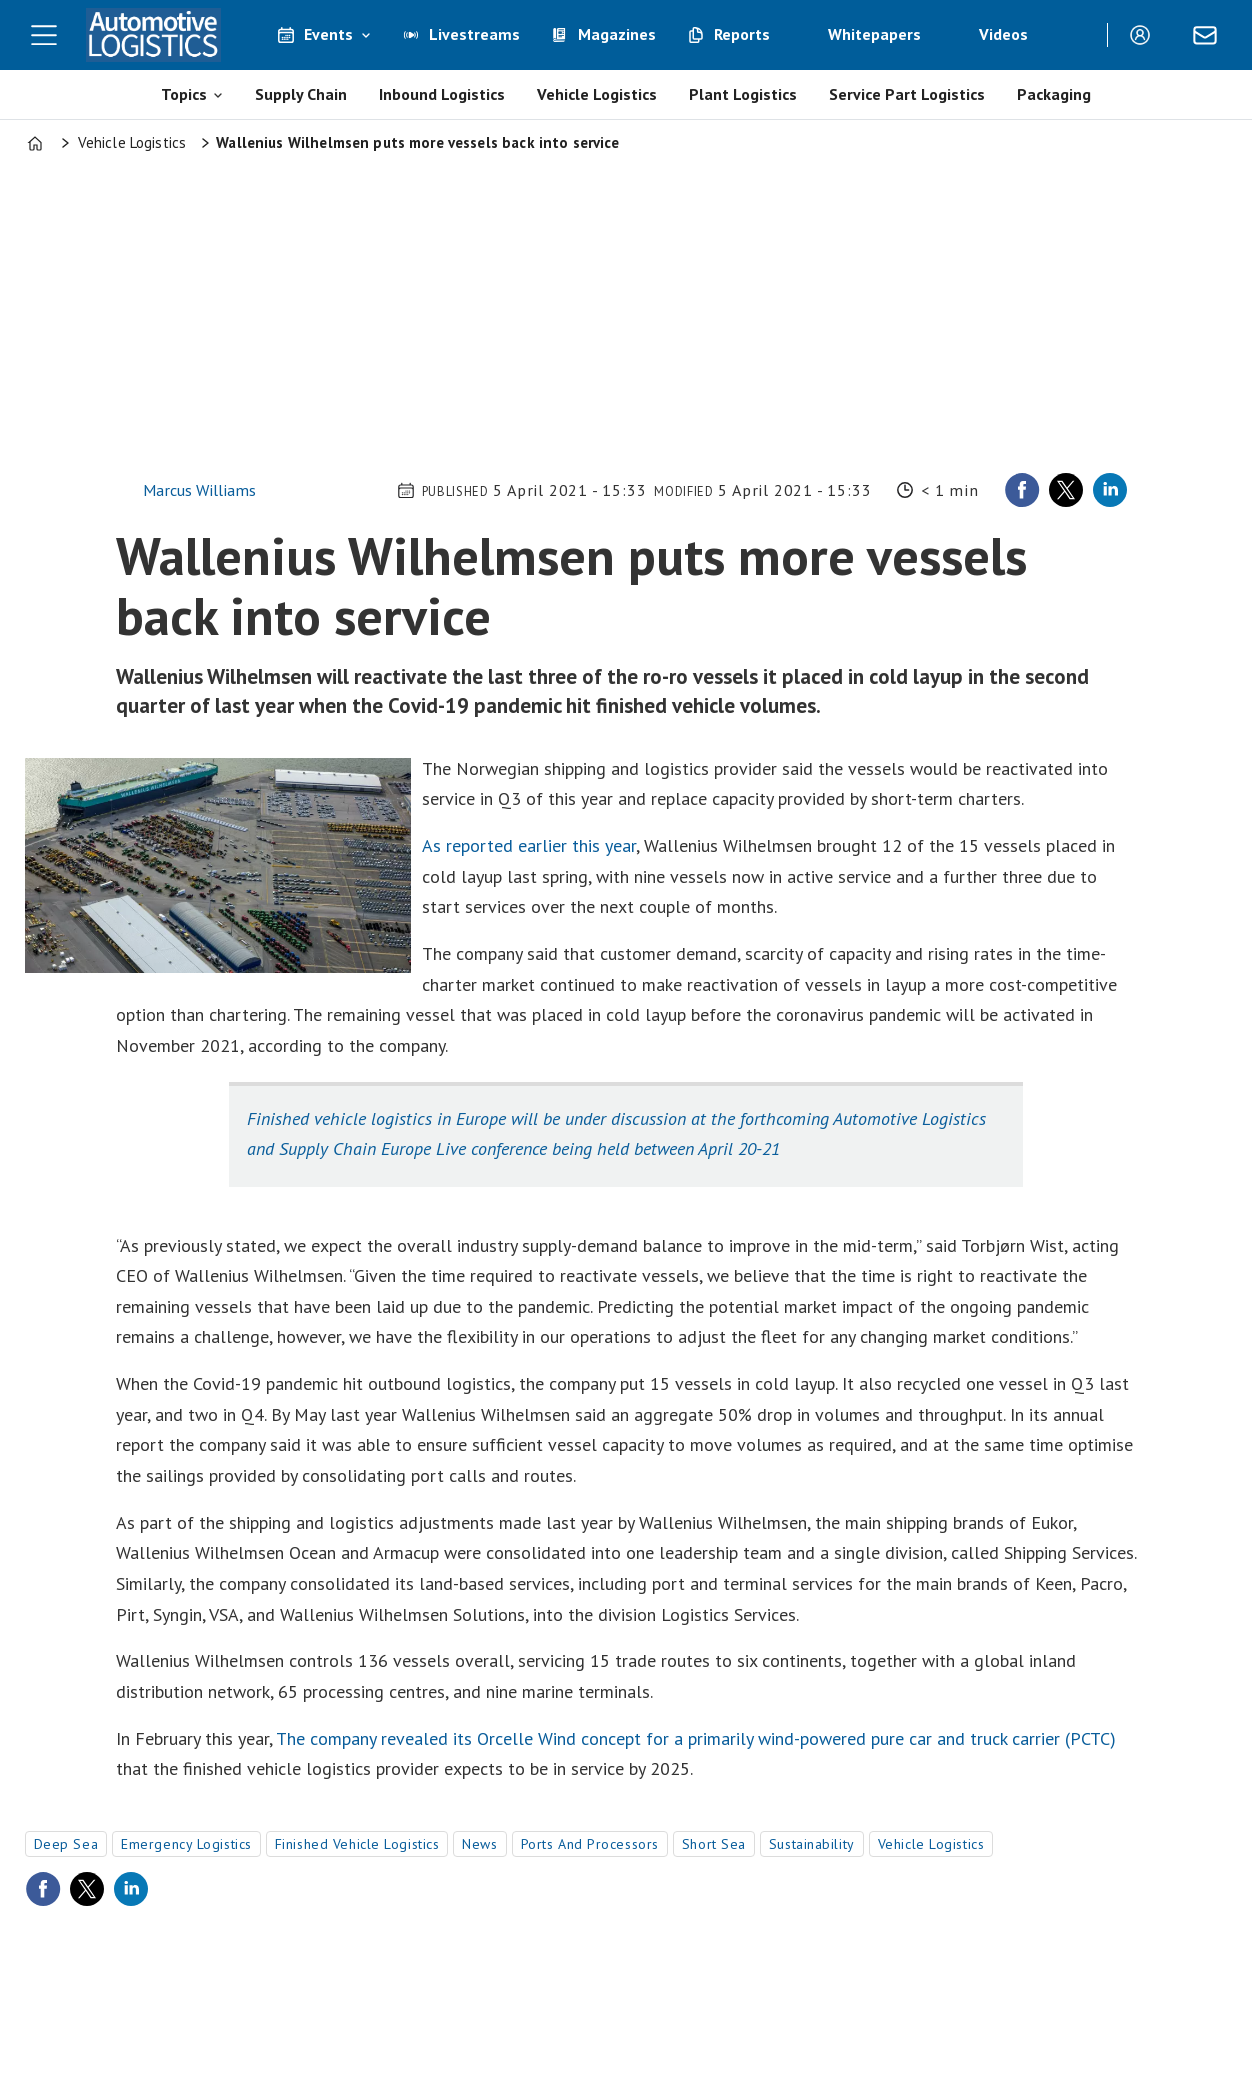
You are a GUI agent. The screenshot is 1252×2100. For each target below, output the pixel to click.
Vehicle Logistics (597, 94)
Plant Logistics (743, 94)
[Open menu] (44, 35)
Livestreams (474, 34)
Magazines (617, 34)
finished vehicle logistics (357, 1844)
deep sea (66, 1844)
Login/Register (1145, 35)
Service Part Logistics (907, 94)
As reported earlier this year (529, 845)
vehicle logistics (931, 1844)
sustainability (812, 1844)
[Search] (1077, 35)
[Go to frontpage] (154, 35)
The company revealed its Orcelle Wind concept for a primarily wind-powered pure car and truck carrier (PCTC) (696, 1738)
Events (328, 34)
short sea (714, 1844)
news (479, 1844)
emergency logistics (186, 1844)
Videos (1003, 34)
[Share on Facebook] (1022, 490)
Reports (742, 34)
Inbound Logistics (442, 94)
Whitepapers (874, 34)
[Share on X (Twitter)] (1066, 490)
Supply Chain (301, 94)
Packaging (1054, 94)
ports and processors (590, 1844)
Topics (184, 94)
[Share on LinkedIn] (1110, 490)
